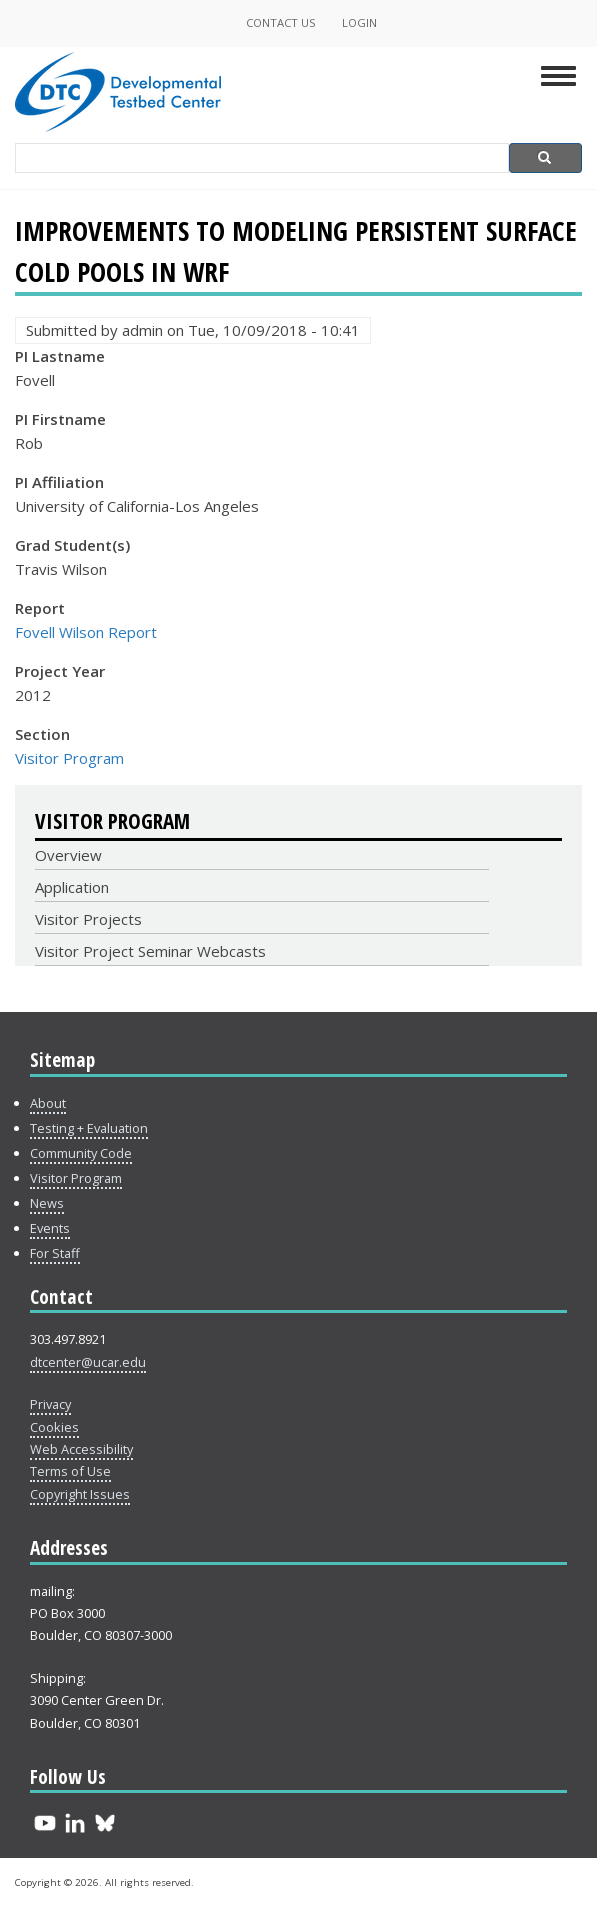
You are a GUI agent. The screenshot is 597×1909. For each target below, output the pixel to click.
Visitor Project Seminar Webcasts (150, 951)
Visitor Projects (88, 919)
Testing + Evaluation (89, 1128)
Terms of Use (70, 1471)
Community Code (81, 1153)
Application (72, 887)
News (47, 1203)
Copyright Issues (80, 1494)
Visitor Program (69, 758)
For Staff (55, 1253)
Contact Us (281, 22)
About (48, 1103)
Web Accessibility (81, 1449)
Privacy (50, 1404)
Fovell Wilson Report (86, 632)
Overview (68, 855)
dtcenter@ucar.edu (88, 1362)
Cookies (54, 1427)
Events (50, 1228)
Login (359, 22)
